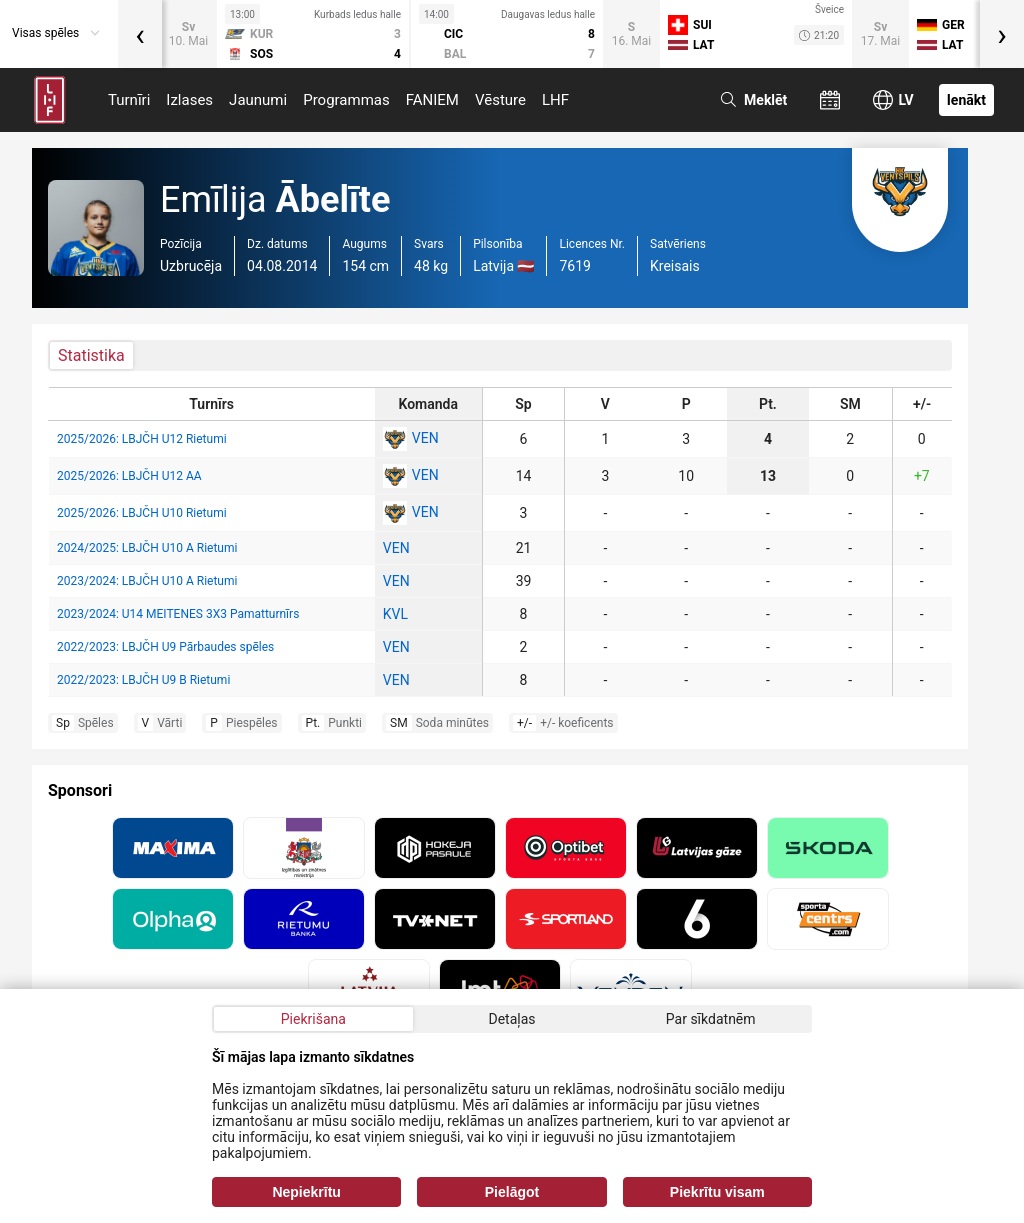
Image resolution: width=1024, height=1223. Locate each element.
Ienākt (966, 100)
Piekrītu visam (717, 1192)
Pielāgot (512, 1192)
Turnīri (129, 100)
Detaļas (511, 1019)
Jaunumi (258, 100)
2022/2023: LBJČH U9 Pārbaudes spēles (165, 647)
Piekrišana (313, 1019)
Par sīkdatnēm (711, 1019)
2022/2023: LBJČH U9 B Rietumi (143, 680)
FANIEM (432, 100)
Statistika (91, 355)
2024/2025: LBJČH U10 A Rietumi (147, 548)
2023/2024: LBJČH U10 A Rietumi (147, 581)
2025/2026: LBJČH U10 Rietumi (142, 513)
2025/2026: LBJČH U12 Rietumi (142, 439)
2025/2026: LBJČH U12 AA (129, 476)
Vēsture (500, 100)
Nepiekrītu (306, 1192)
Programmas (346, 100)
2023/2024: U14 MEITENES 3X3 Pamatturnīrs (178, 614)
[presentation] (140, 34)
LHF (555, 100)
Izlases (189, 100)
